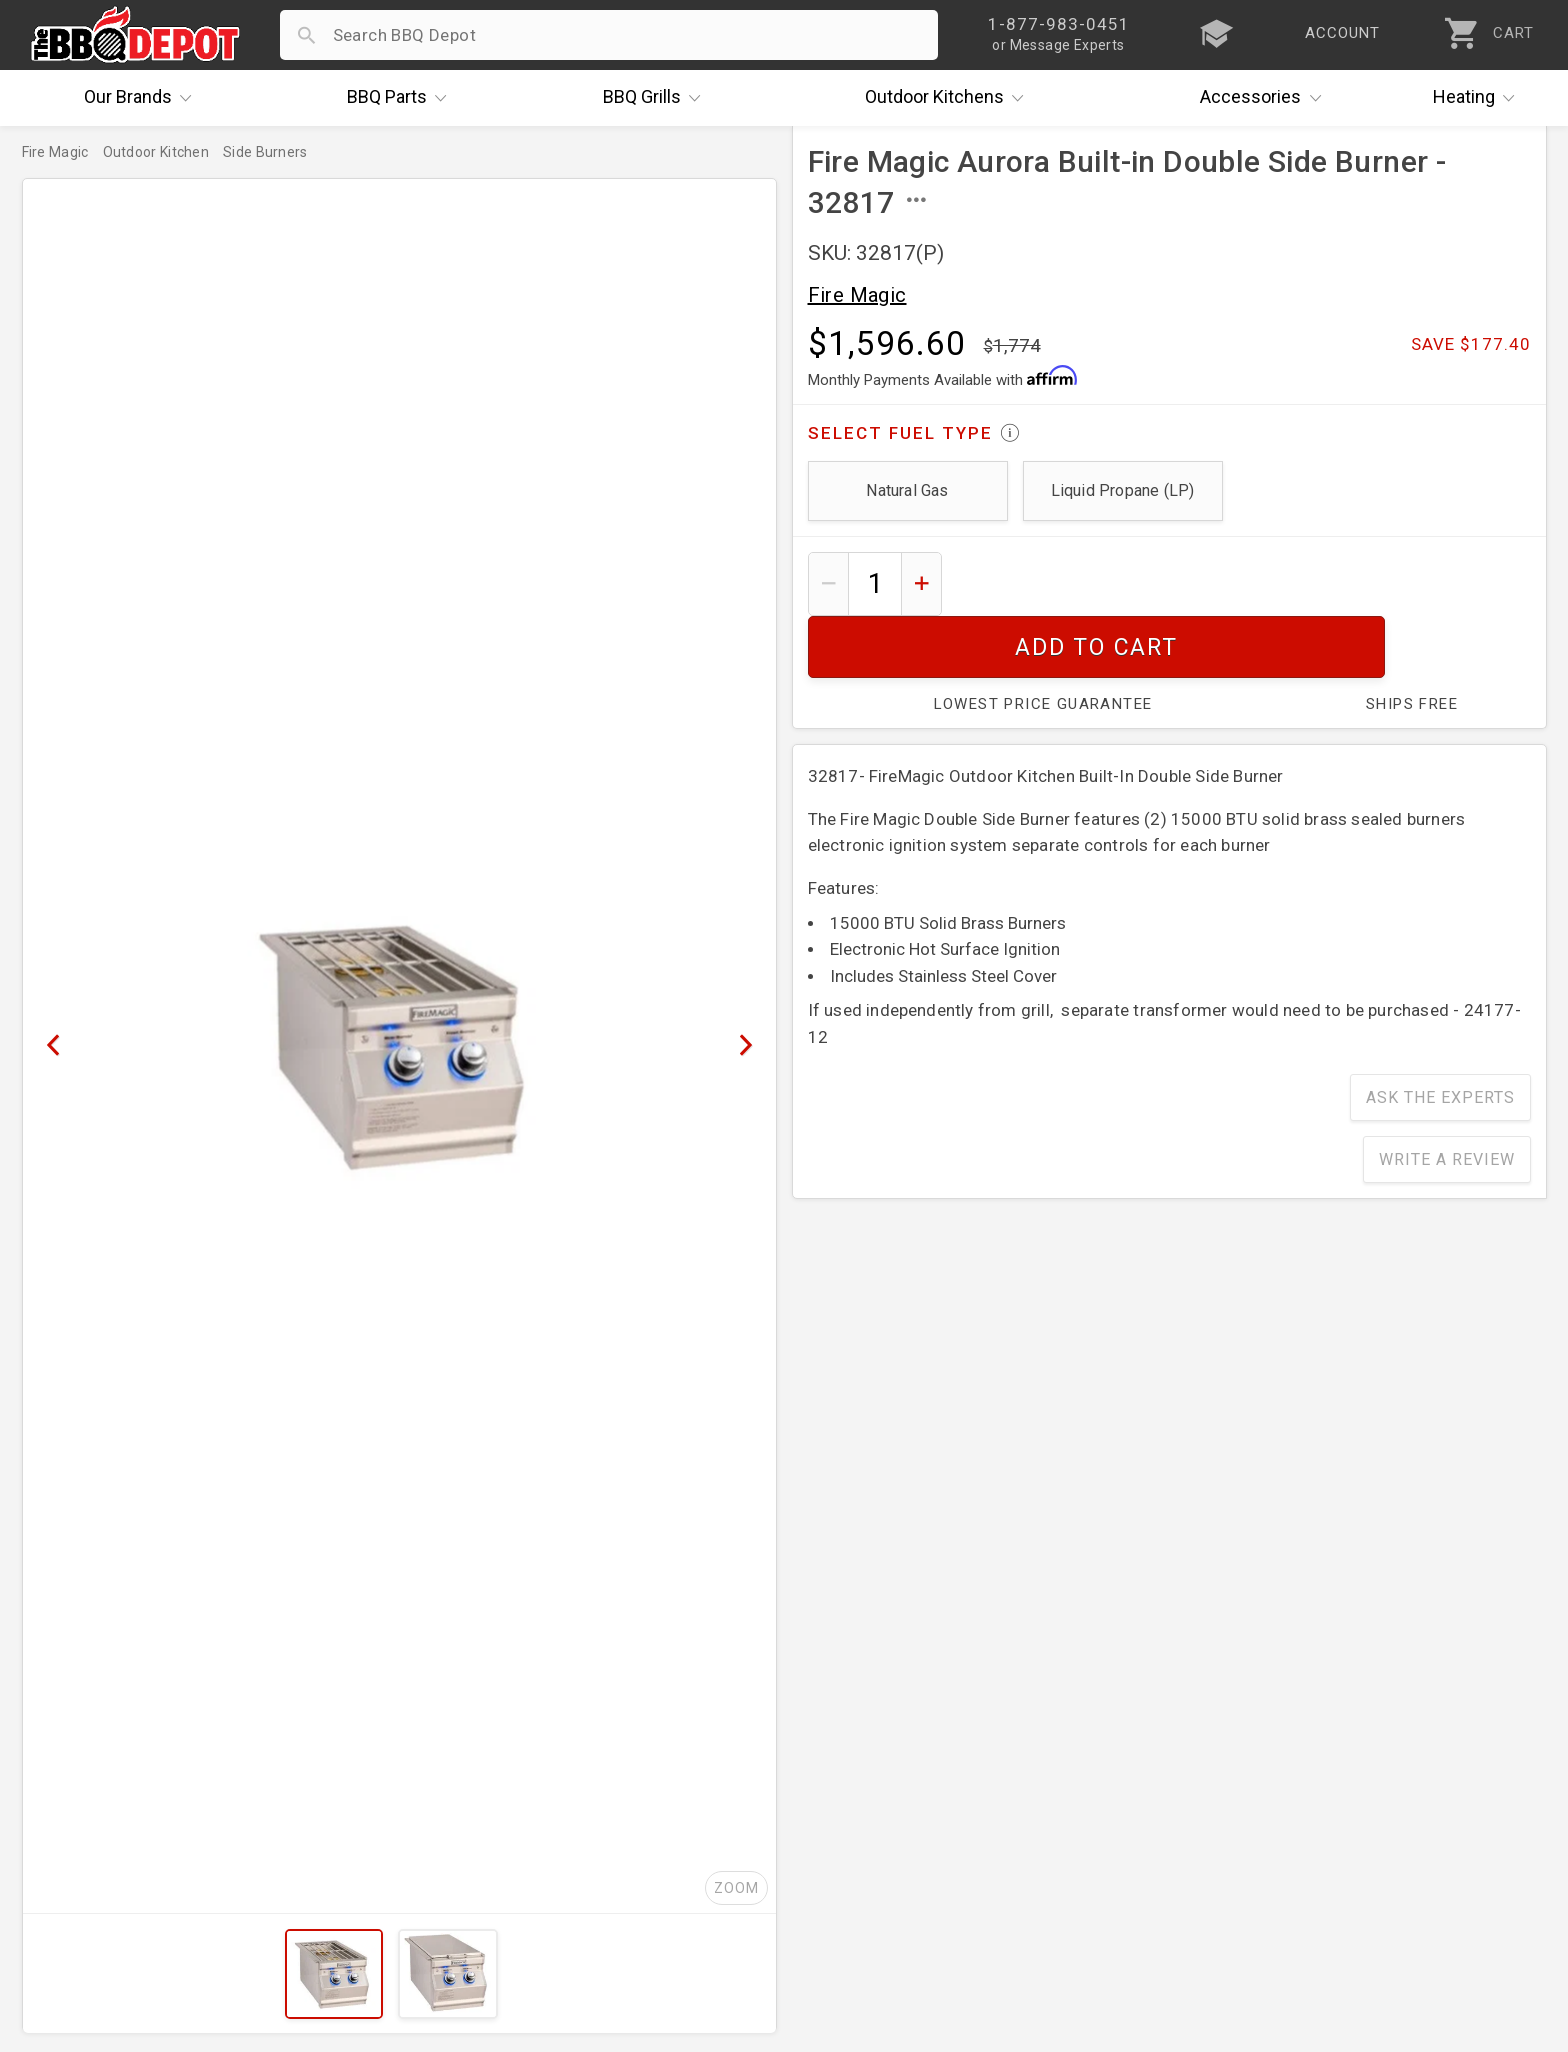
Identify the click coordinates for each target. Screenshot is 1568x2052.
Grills (657, 98)
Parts (402, 98)
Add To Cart (1243, 583)
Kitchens (949, 98)
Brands (143, 98)
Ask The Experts (1440, 1035)
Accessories (1265, 98)
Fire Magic (857, 295)
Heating (1479, 98)
